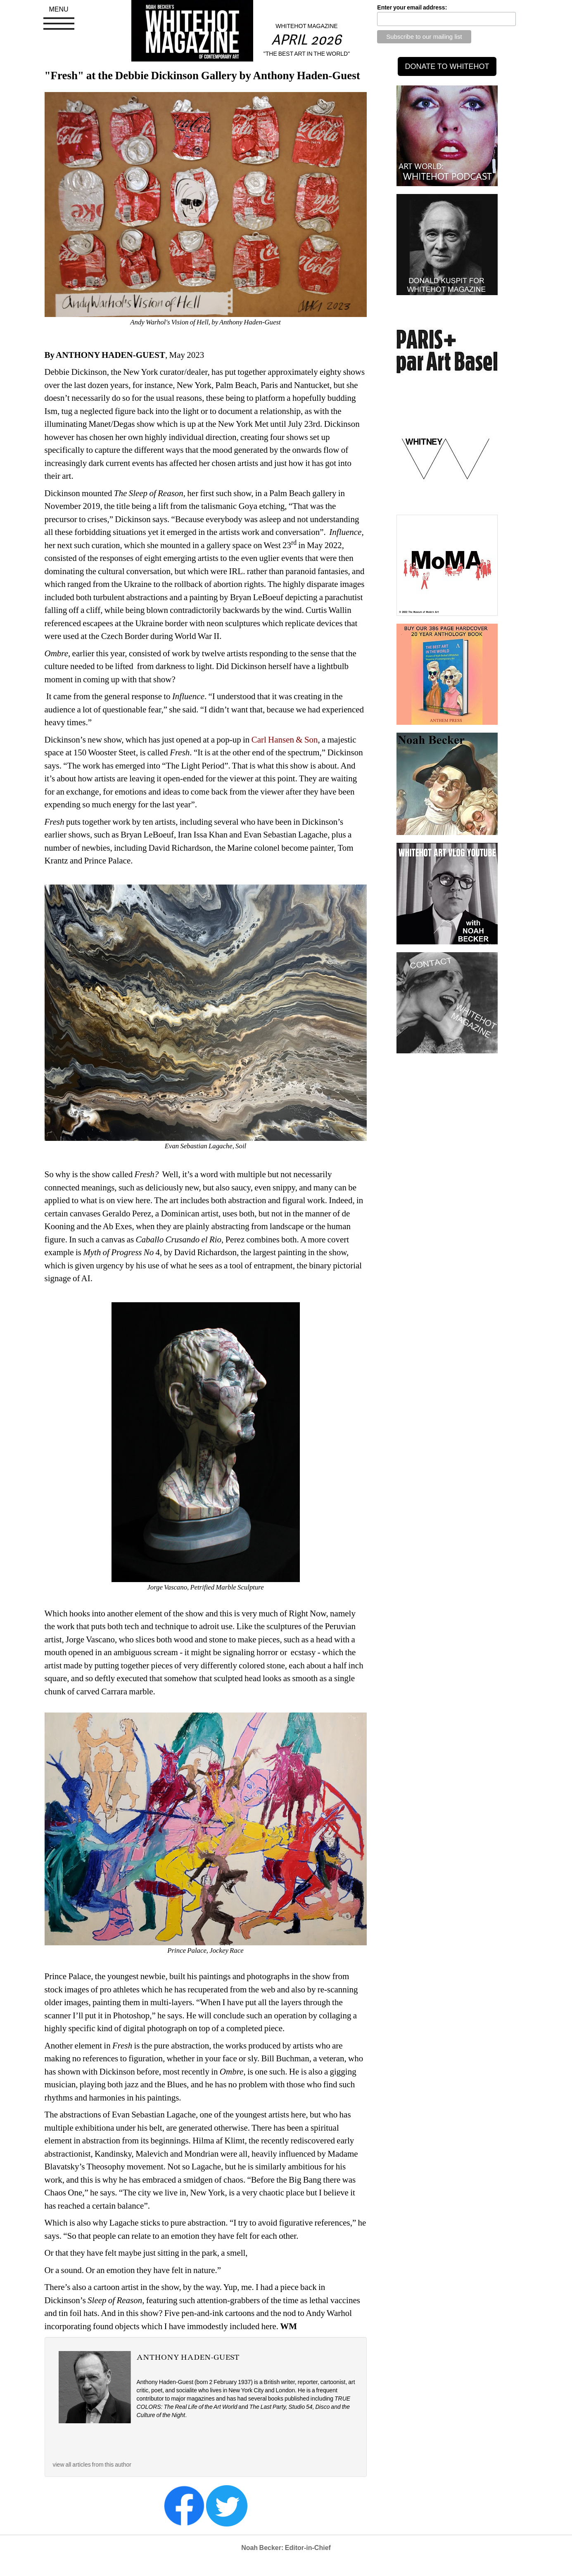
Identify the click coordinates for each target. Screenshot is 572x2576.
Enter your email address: (412, 7)
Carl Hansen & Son (285, 740)
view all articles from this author (92, 2464)
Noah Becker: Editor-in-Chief (286, 2547)
